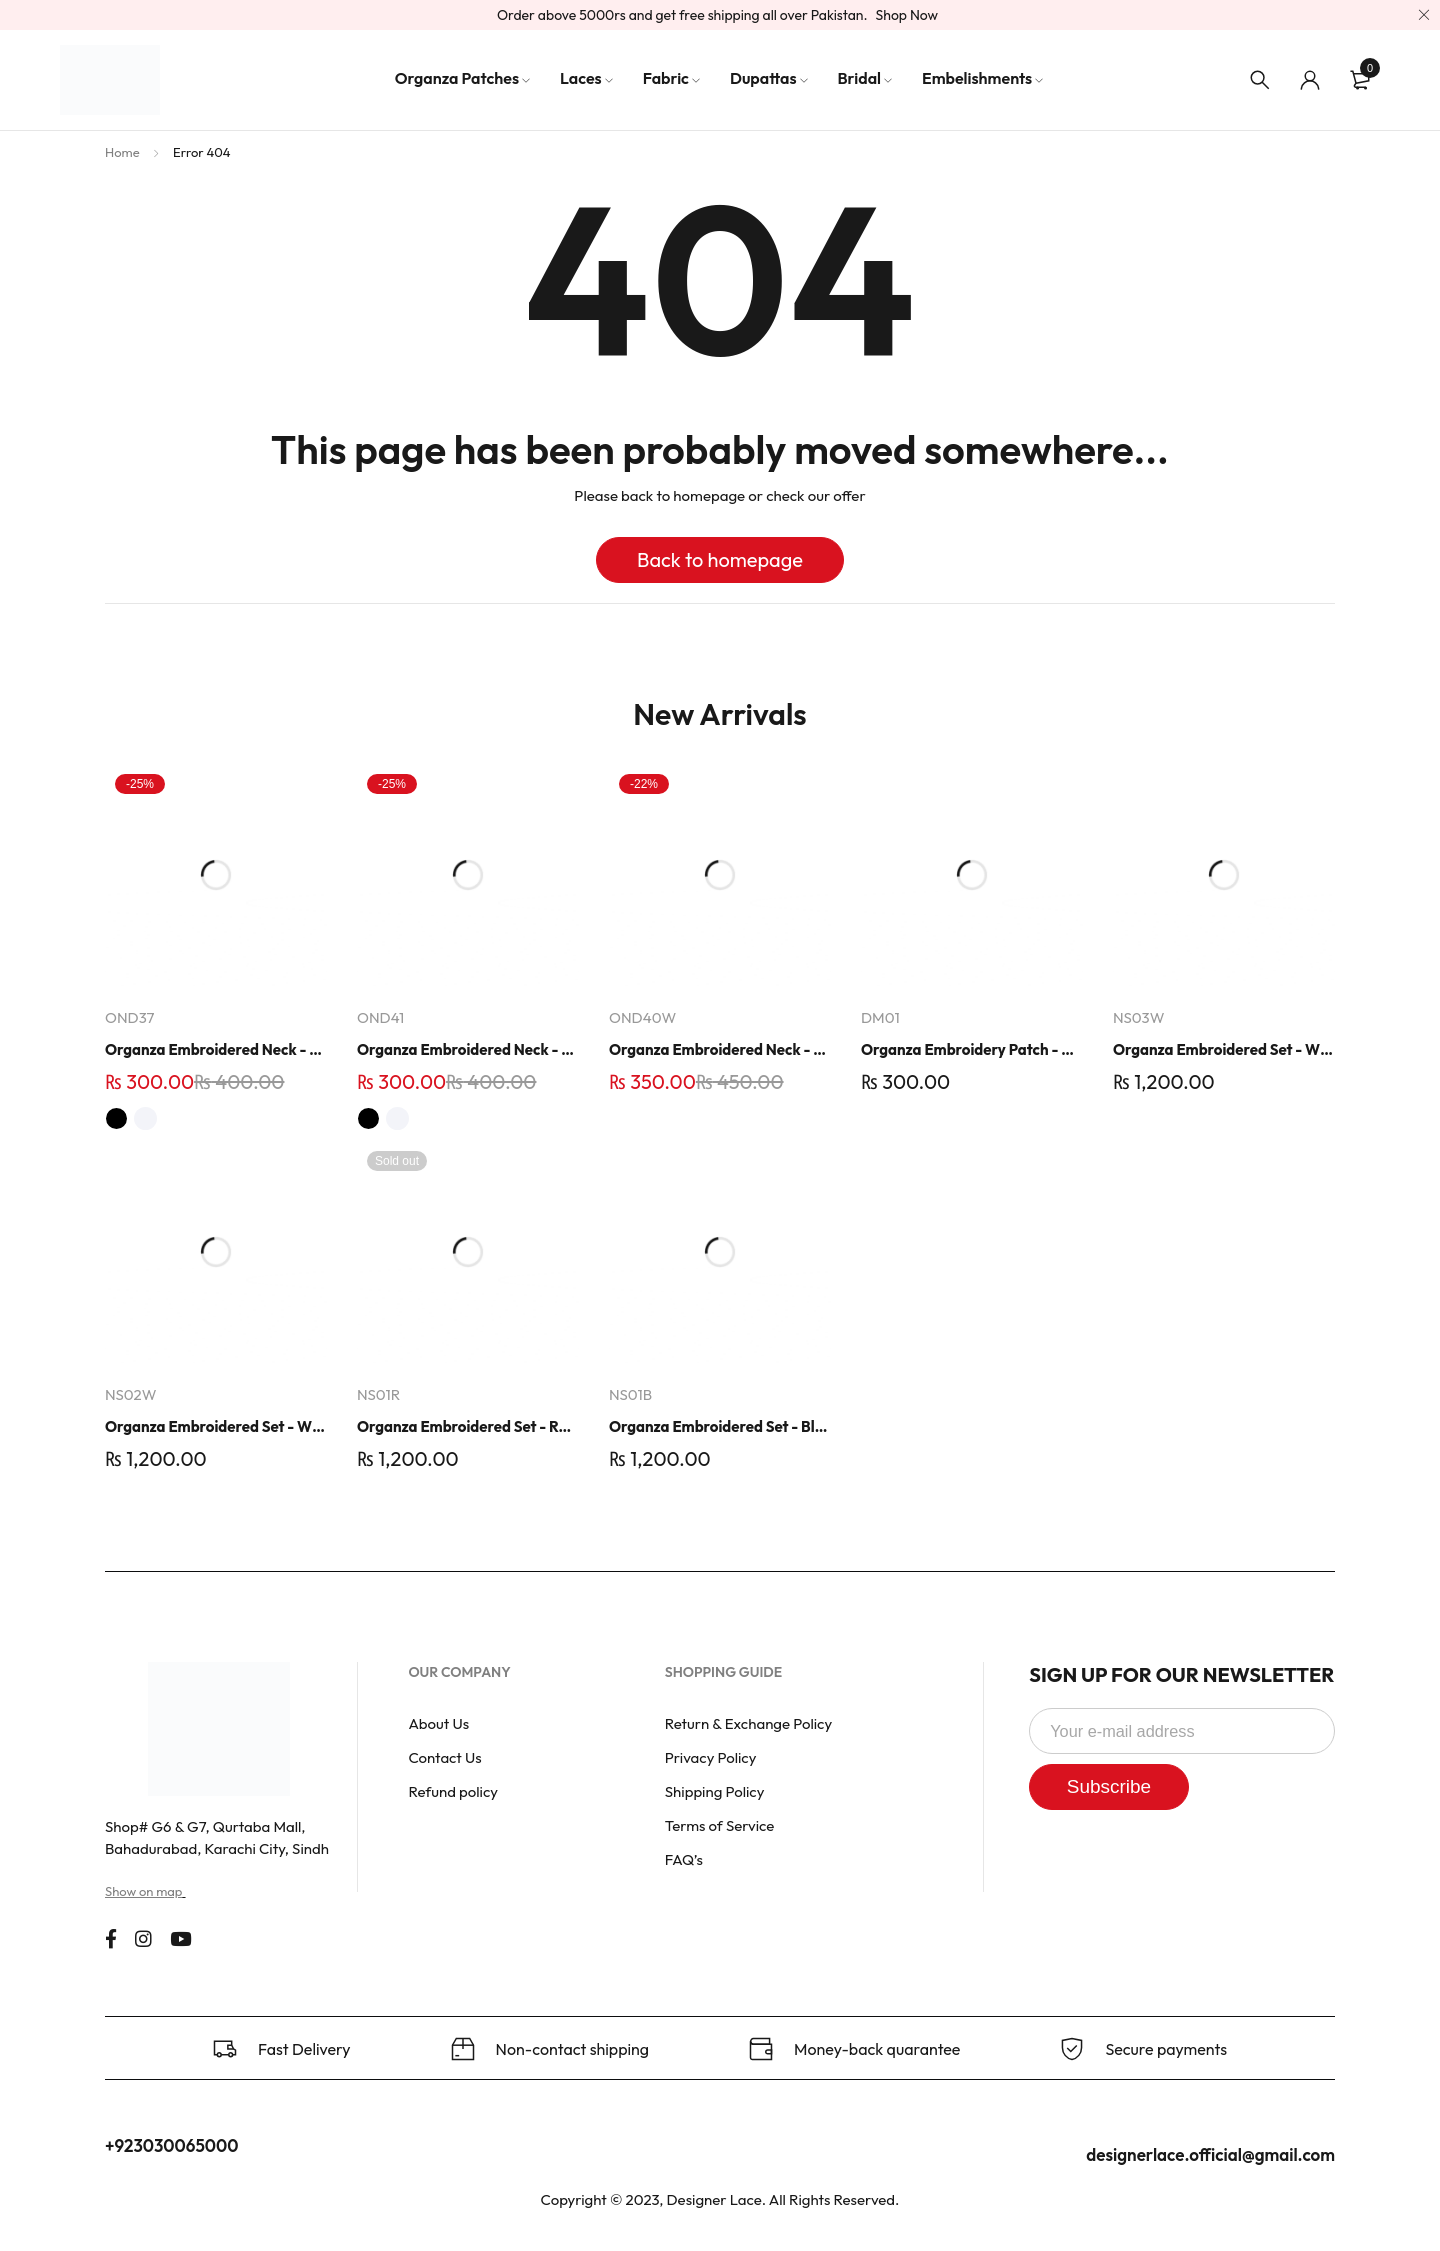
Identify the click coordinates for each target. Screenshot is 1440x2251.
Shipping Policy (715, 1791)
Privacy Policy (711, 1757)
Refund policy (453, 1791)
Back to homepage (720, 559)
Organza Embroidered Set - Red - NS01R (468, 1426)
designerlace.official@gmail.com (1210, 2154)
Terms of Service (720, 1825)
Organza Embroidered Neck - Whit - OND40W (720, 1049)
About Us (438, 1723)
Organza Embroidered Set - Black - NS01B (720, 1426)
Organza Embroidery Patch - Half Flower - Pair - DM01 (972, 1049)
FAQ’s (684, 1859)
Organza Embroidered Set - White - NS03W (1224, 1049)
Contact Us (444, 1757)
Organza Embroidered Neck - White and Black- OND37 (216, 1049)
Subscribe (1114, 1787)
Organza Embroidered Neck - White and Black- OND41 (468, 1049)
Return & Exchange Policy (748, 1723)
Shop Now (907, 15)
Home (122, 152)
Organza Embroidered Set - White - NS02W (216, 1426)
